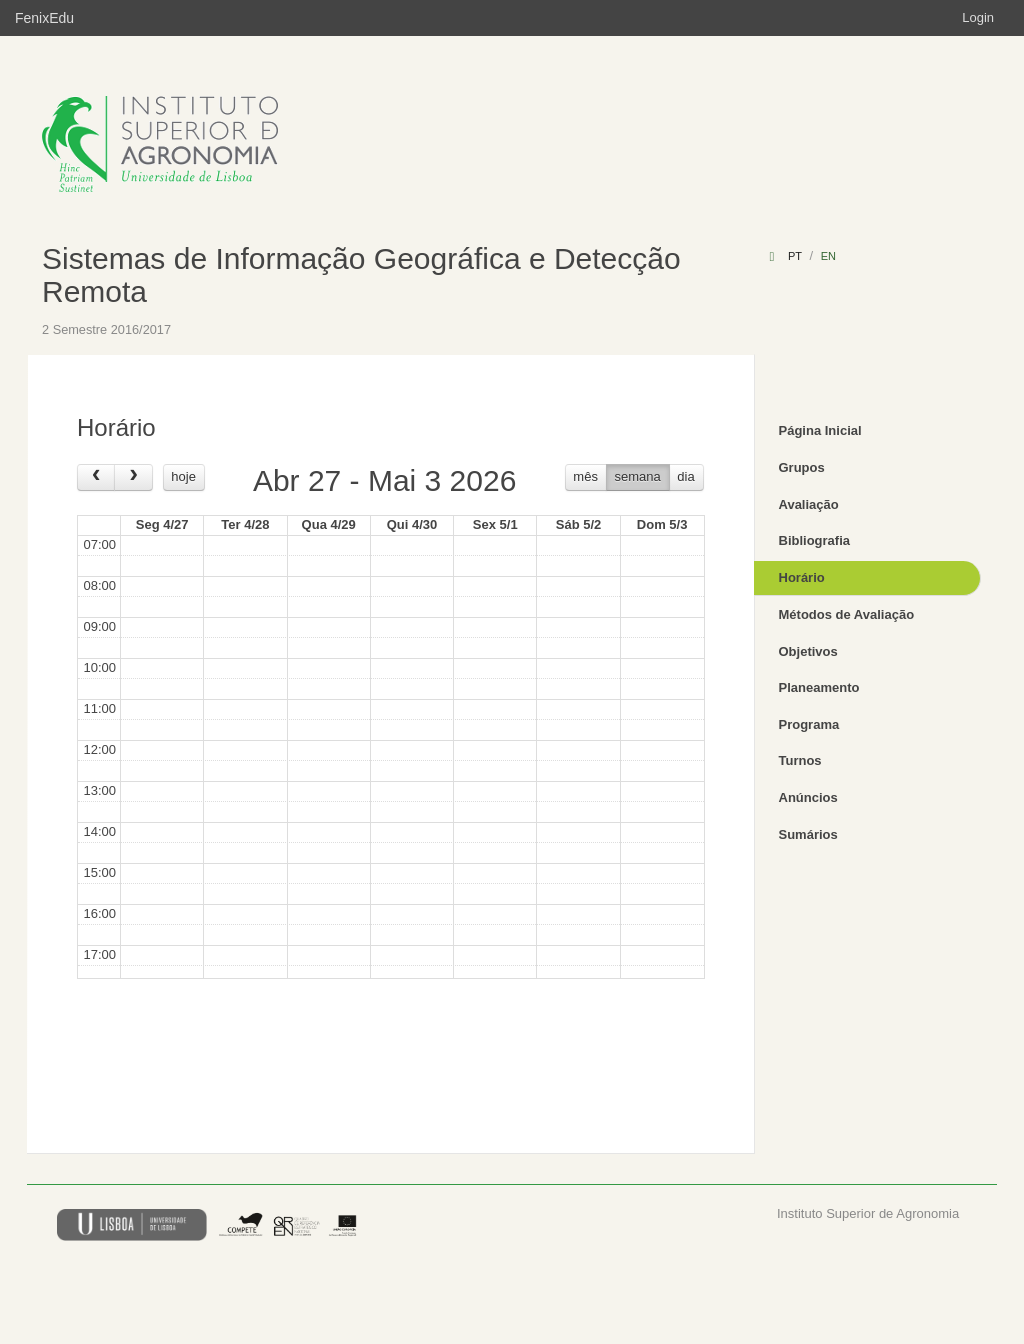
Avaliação (809, 504)
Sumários (808, 834)
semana (638, 476)
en (828, 256)
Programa (809, 724)
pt (795, 256)
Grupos (802, 467)
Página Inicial (820, 430)
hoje (183, 476)
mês (585, 476)
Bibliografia (815, 540)
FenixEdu (44, 18)
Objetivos (808, 651)
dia (685, 476)
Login (978, 17)
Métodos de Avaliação (847, 614)
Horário (802, 577)
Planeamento (819, 687)
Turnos (800, 760)
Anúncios (808, 797)
